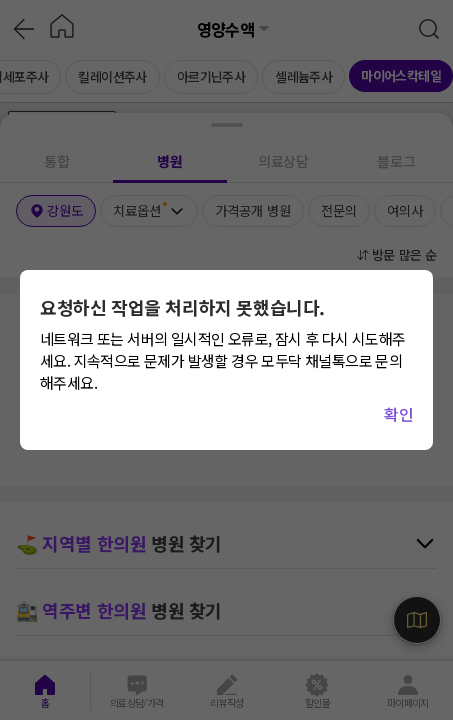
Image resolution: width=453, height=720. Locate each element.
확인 (398, 414)
